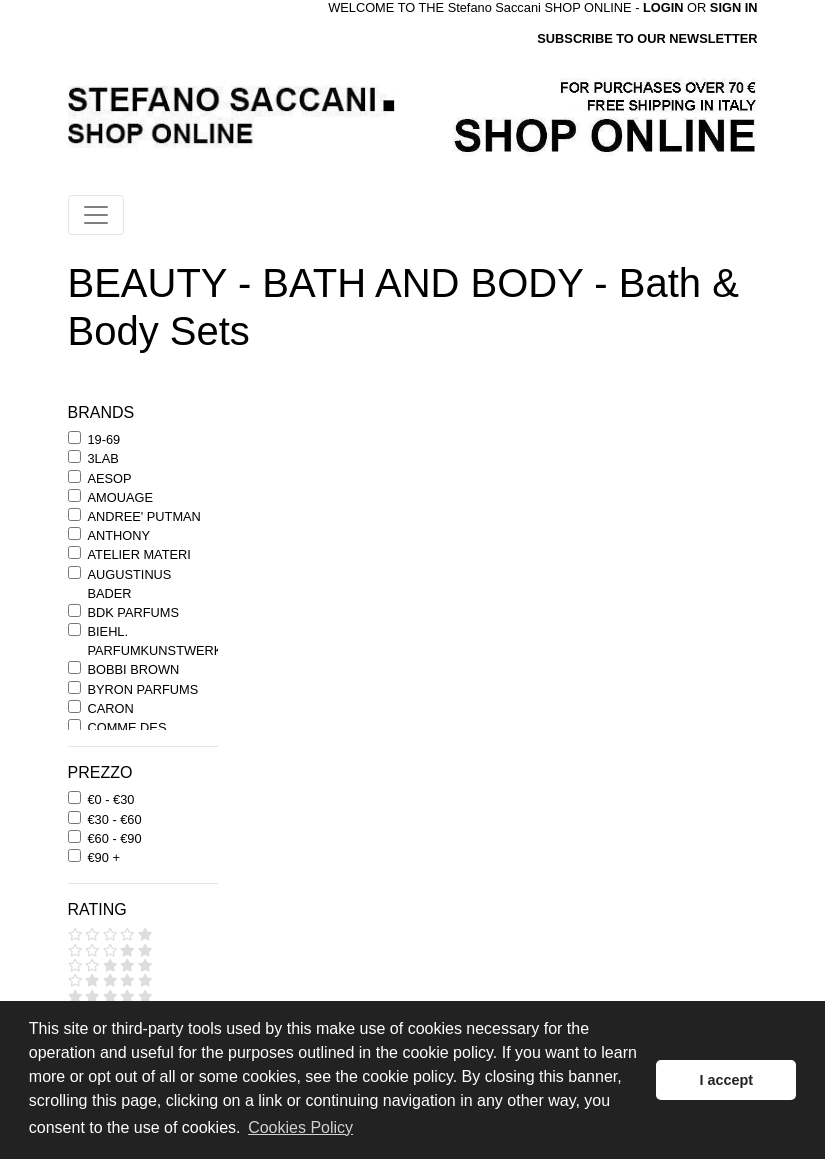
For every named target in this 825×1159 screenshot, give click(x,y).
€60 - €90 (115, 838)
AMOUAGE (120, 497)
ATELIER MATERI (139, 554)
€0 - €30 (111, 799)
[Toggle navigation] (96, 215)
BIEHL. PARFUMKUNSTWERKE (159, 641)
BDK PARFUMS (133, 612)
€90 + (104, 857)
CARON (111, 708)
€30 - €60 (115, 819)
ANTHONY (119, 535)
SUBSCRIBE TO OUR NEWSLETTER (647, 38)
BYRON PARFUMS (143, 689)
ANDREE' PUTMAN (144, 516)
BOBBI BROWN (134, 669)
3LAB (103, 458)
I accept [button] (726, 1080)
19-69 (104, 439)
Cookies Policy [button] (300, 1127)
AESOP (110, 478)
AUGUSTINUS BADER (130, 584)
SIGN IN (734, 7)
